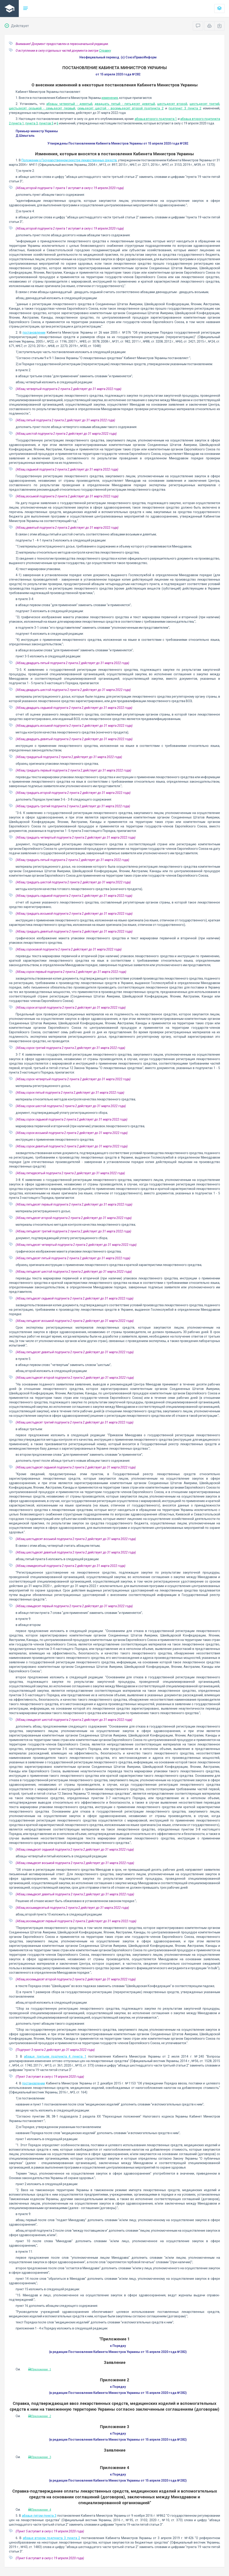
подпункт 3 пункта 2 (185, 108)
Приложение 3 (41, 2457)
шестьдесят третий (204, 104)
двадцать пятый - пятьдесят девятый (125, 104)
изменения (110, 98)
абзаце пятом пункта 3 (39, 2515)
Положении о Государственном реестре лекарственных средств (69, 160)
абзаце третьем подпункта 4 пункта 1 (55, 2056)
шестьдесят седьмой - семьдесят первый (42, 108)
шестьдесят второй (172, 104)
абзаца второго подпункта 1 (156, 119)
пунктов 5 (46, 123)
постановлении (34, 332)
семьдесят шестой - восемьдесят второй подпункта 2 (120, 108)
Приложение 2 (41, 2416)
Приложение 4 (41, 2509)
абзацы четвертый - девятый (69, 104)
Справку (105, 50)
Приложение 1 (41, 2369)
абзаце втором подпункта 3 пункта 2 (51, 2538)
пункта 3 (31, 123)
